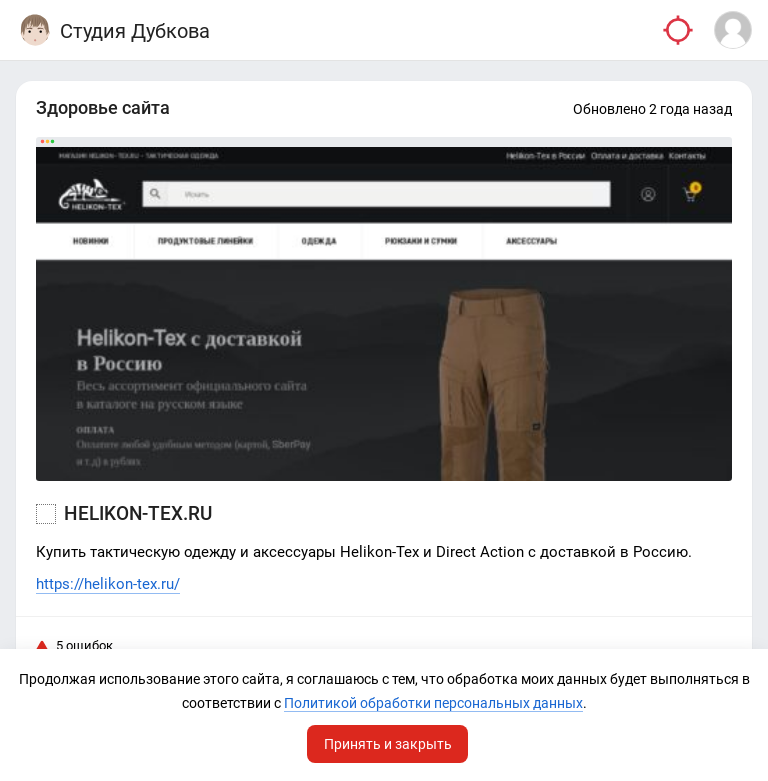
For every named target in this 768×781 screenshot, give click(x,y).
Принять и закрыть (388, 744)
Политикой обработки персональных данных (433, 703)
